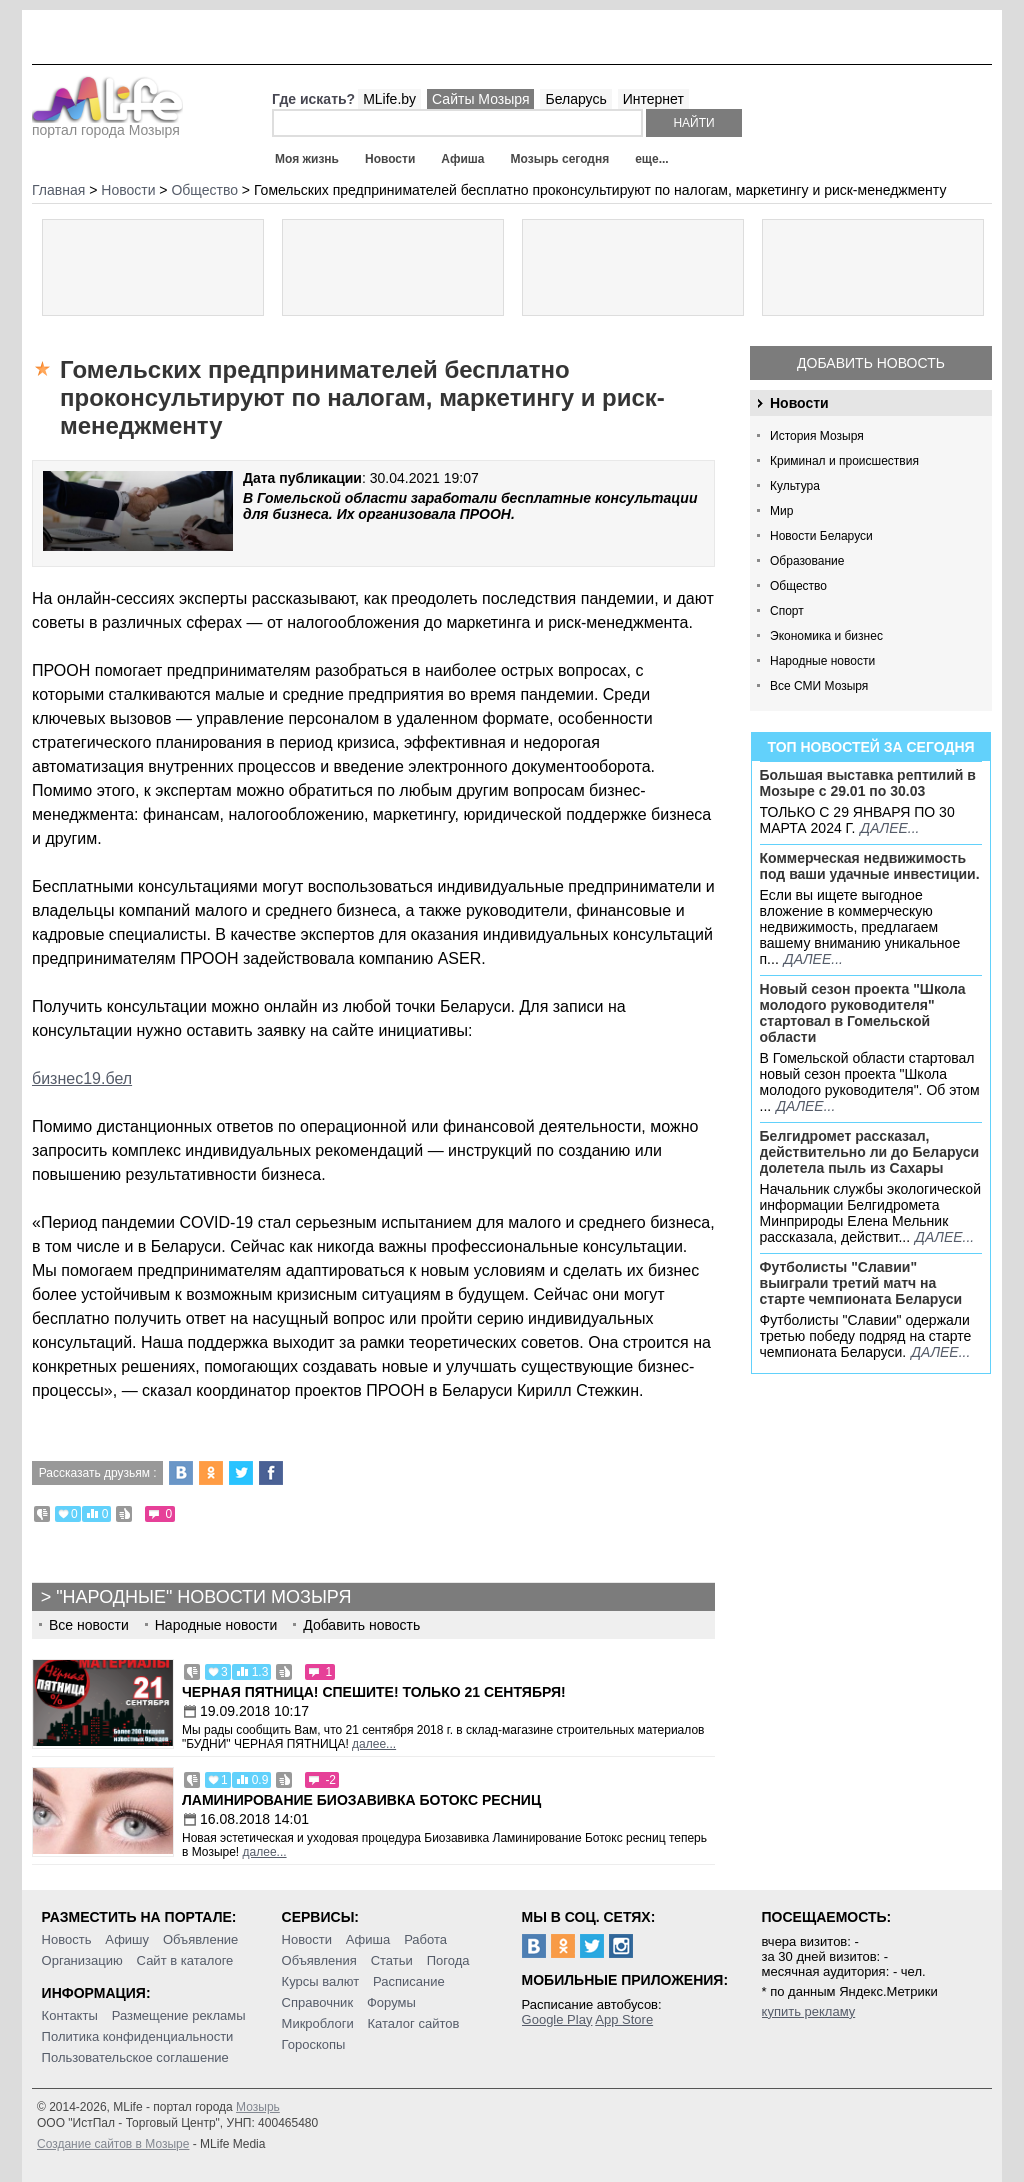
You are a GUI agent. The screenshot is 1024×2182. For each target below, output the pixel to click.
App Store (624, 2019)
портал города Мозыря (107, 124)
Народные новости (822, 661)
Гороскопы (314, 2044)
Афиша (462, 159)
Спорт (787, 611)
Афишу (127, 1939)
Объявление (200, 1939)
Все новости (89, 1625)
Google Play (557, 2019)
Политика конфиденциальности (138, 2036)
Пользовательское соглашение (135, 2057)
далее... (889, 828)
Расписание (409, 1981)
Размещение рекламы (179, 2015)
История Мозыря (817, 436)
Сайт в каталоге (185, 1960)
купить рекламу (809, 2011)
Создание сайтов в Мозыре (113, 2144)
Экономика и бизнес (826, 636)
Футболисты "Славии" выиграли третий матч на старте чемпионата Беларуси (861, 1283)
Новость (67, 1939)
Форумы (391, 2002)
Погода (448, 1960)
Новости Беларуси (821, 536)
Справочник (318, 2002)
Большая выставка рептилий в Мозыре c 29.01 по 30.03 (868, 783)
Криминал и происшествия (844, 461)
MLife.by (389, 99)
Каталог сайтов (414, 2023)
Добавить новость (871, 363)
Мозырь (258, 2107)
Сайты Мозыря (480, 99)
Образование (807, 561)
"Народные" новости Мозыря (203, 1597)
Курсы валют (321, 1981)
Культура (795, 486)
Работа (425, 1939)
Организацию (82, 1960)
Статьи (392, 1960)
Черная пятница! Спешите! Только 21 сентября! (374, 1692)
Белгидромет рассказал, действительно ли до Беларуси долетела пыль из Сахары (870, 1152)
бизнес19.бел (82, 1078)
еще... (651, 159)
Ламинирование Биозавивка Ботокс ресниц (361, 1800)
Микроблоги (318, 2023)
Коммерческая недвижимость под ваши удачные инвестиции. (870, 866)
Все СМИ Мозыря (819, 686)
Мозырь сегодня (560, 159)
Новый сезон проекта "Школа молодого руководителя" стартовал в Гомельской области (863, 1013)
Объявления (319, 1960)
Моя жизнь (307, 159)
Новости (390, 159)
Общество (798, 586)
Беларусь (575, 99)
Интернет (653, 99)
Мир (781, 511)
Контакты (70, 2015)
